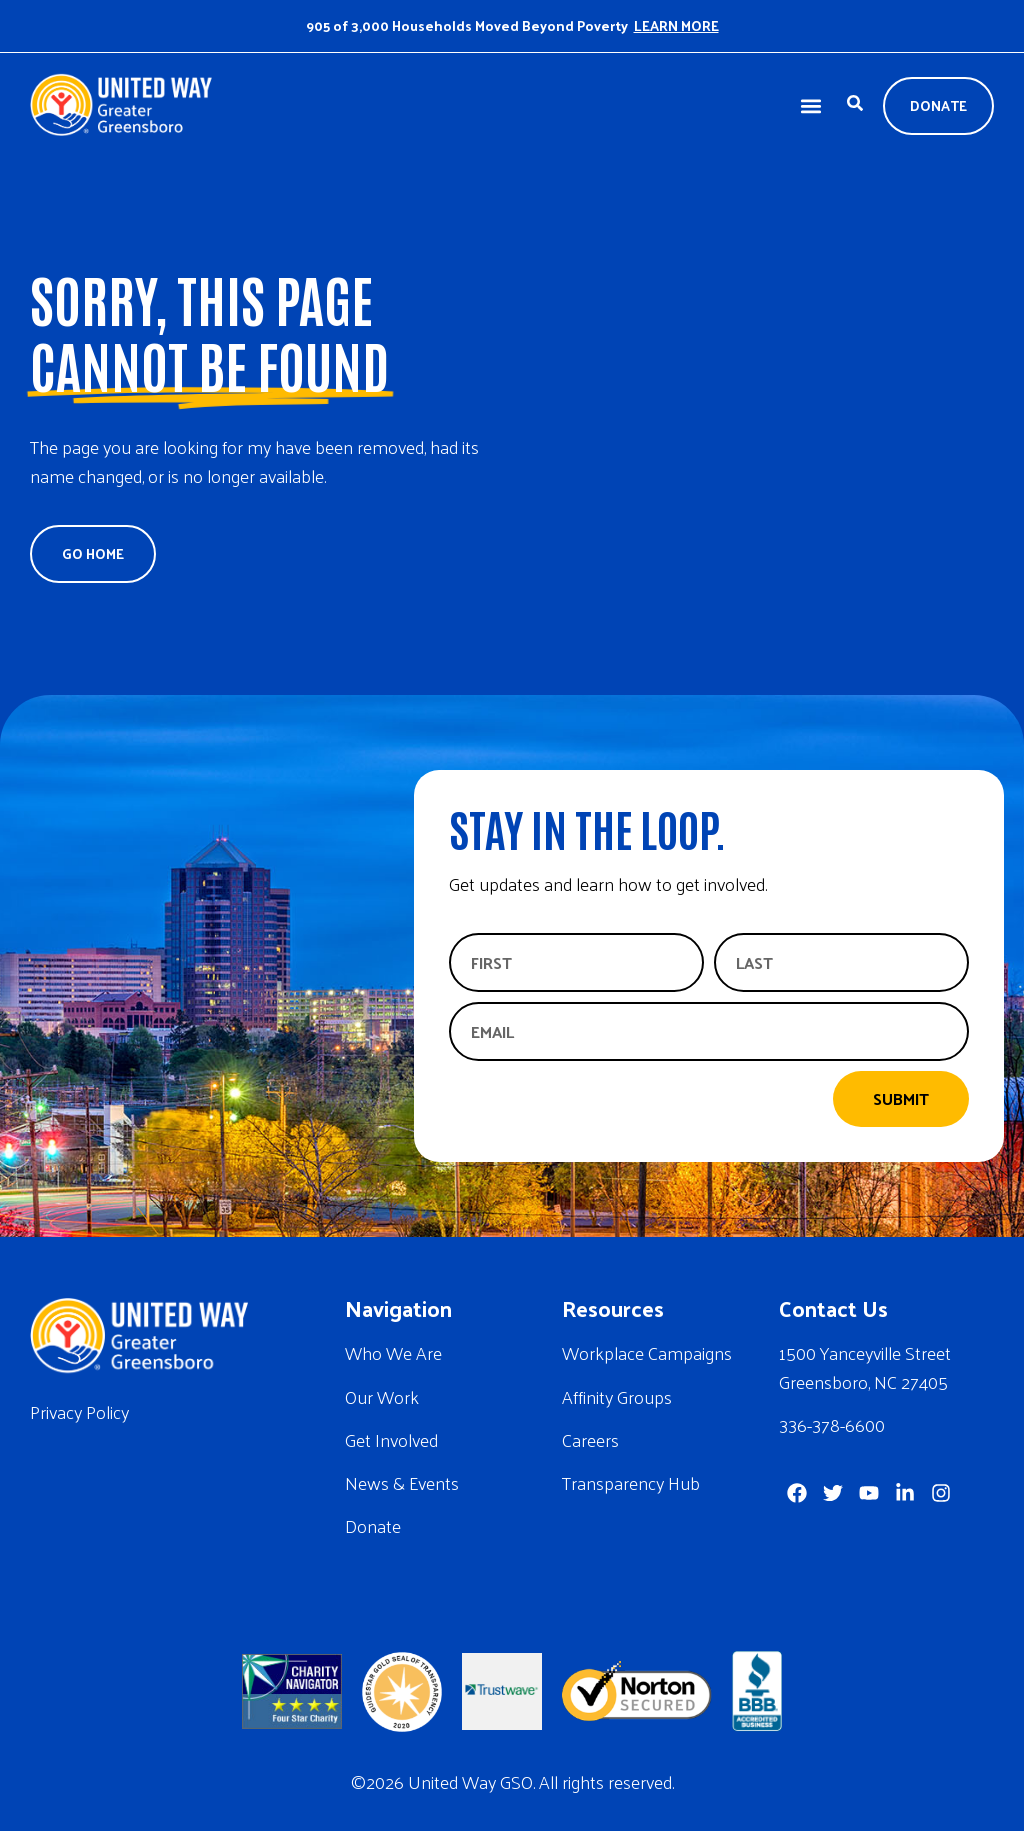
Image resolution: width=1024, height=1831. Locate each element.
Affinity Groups (617, 1396)
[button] (810, 106)
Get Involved (391, 1439)
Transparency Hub (631, 1482)
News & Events (402, 1482)
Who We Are (393, 1352)
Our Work (382, 1396)
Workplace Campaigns (647, 1352)
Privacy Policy (79, 1411)
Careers (590, 1439)
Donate (373, 1525)
